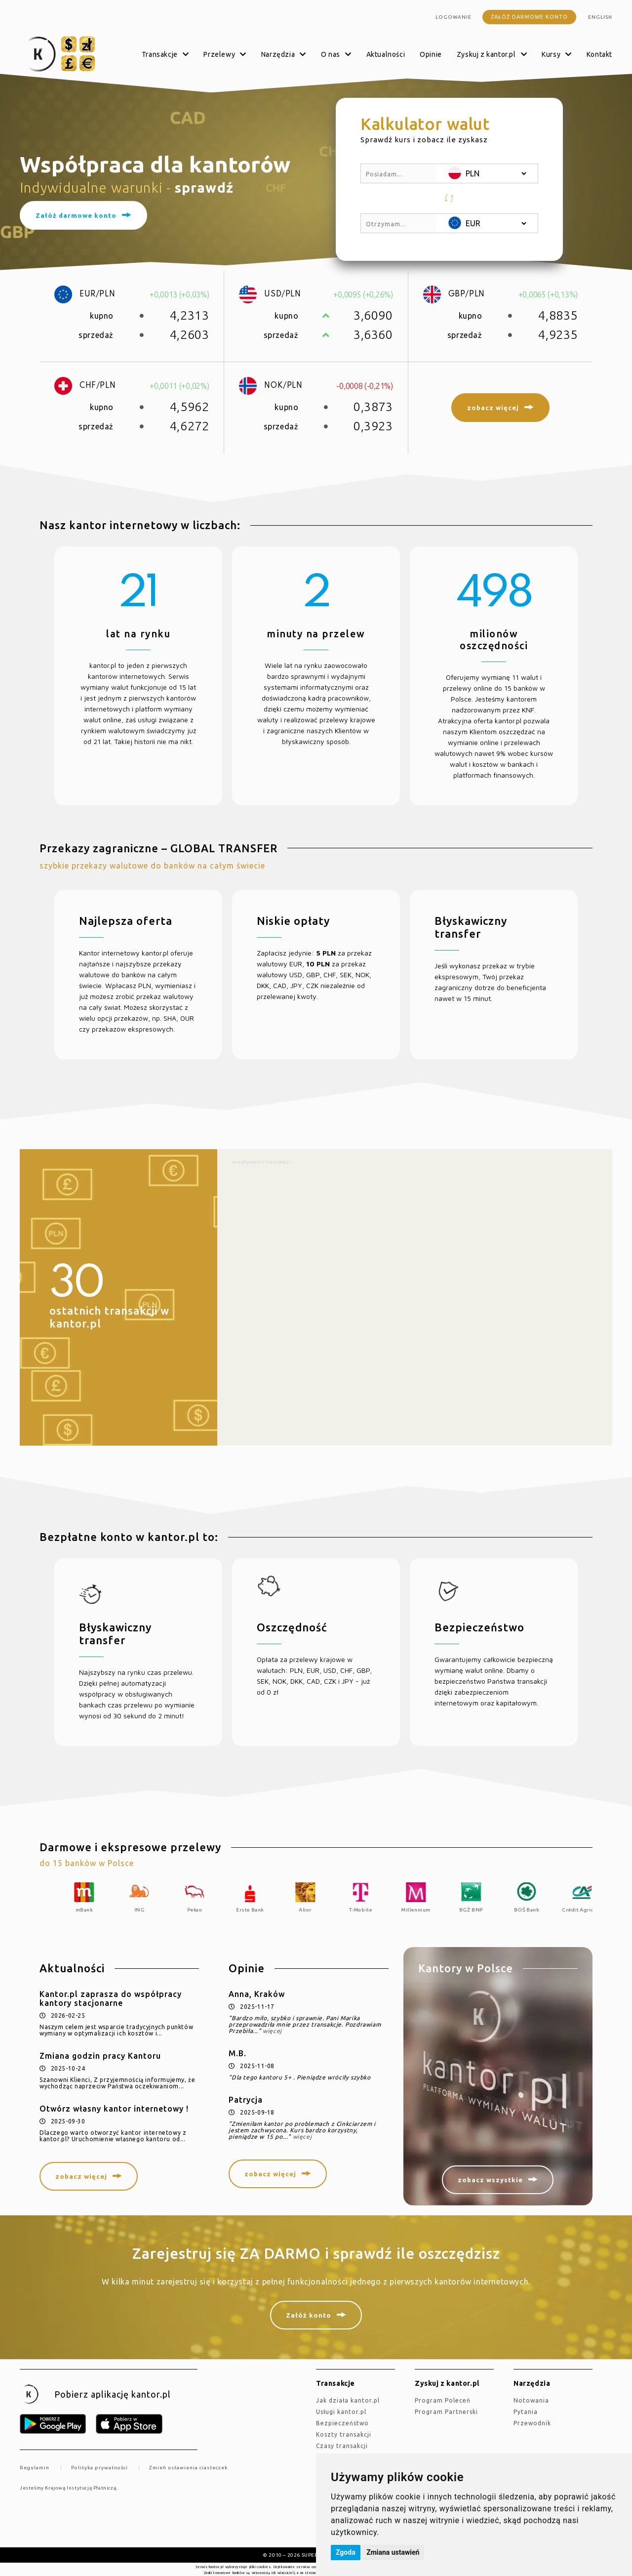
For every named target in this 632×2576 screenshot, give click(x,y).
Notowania (531, 2400)
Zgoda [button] (346, 2552)
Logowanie (453, 17)
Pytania (526, 2412)
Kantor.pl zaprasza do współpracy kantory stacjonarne (111, 1998)
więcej (272, 2031)
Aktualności (385, 54)
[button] (449, 198)
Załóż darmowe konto (529, 17)
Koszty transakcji (343, 2434)
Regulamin (34, 2467)
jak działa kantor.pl (348, 2400)
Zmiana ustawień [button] (392, 2552)
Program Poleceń (443, 2400)
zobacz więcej (81, 2176)
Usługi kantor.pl (341, 2412)
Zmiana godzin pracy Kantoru (100, 2055)
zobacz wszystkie (490, 2179)
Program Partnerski (446, 2412)
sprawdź (204, 187)
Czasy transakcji (342, 2446)
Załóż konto (308, 2315)
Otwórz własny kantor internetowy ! (114, 2108)
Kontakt (599, 54)
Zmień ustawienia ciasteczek (188, 2467)
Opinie (431, 54)
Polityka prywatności (99, 2467)
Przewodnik (532, 2423)
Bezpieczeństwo (342, 2423)
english (600, 17)
